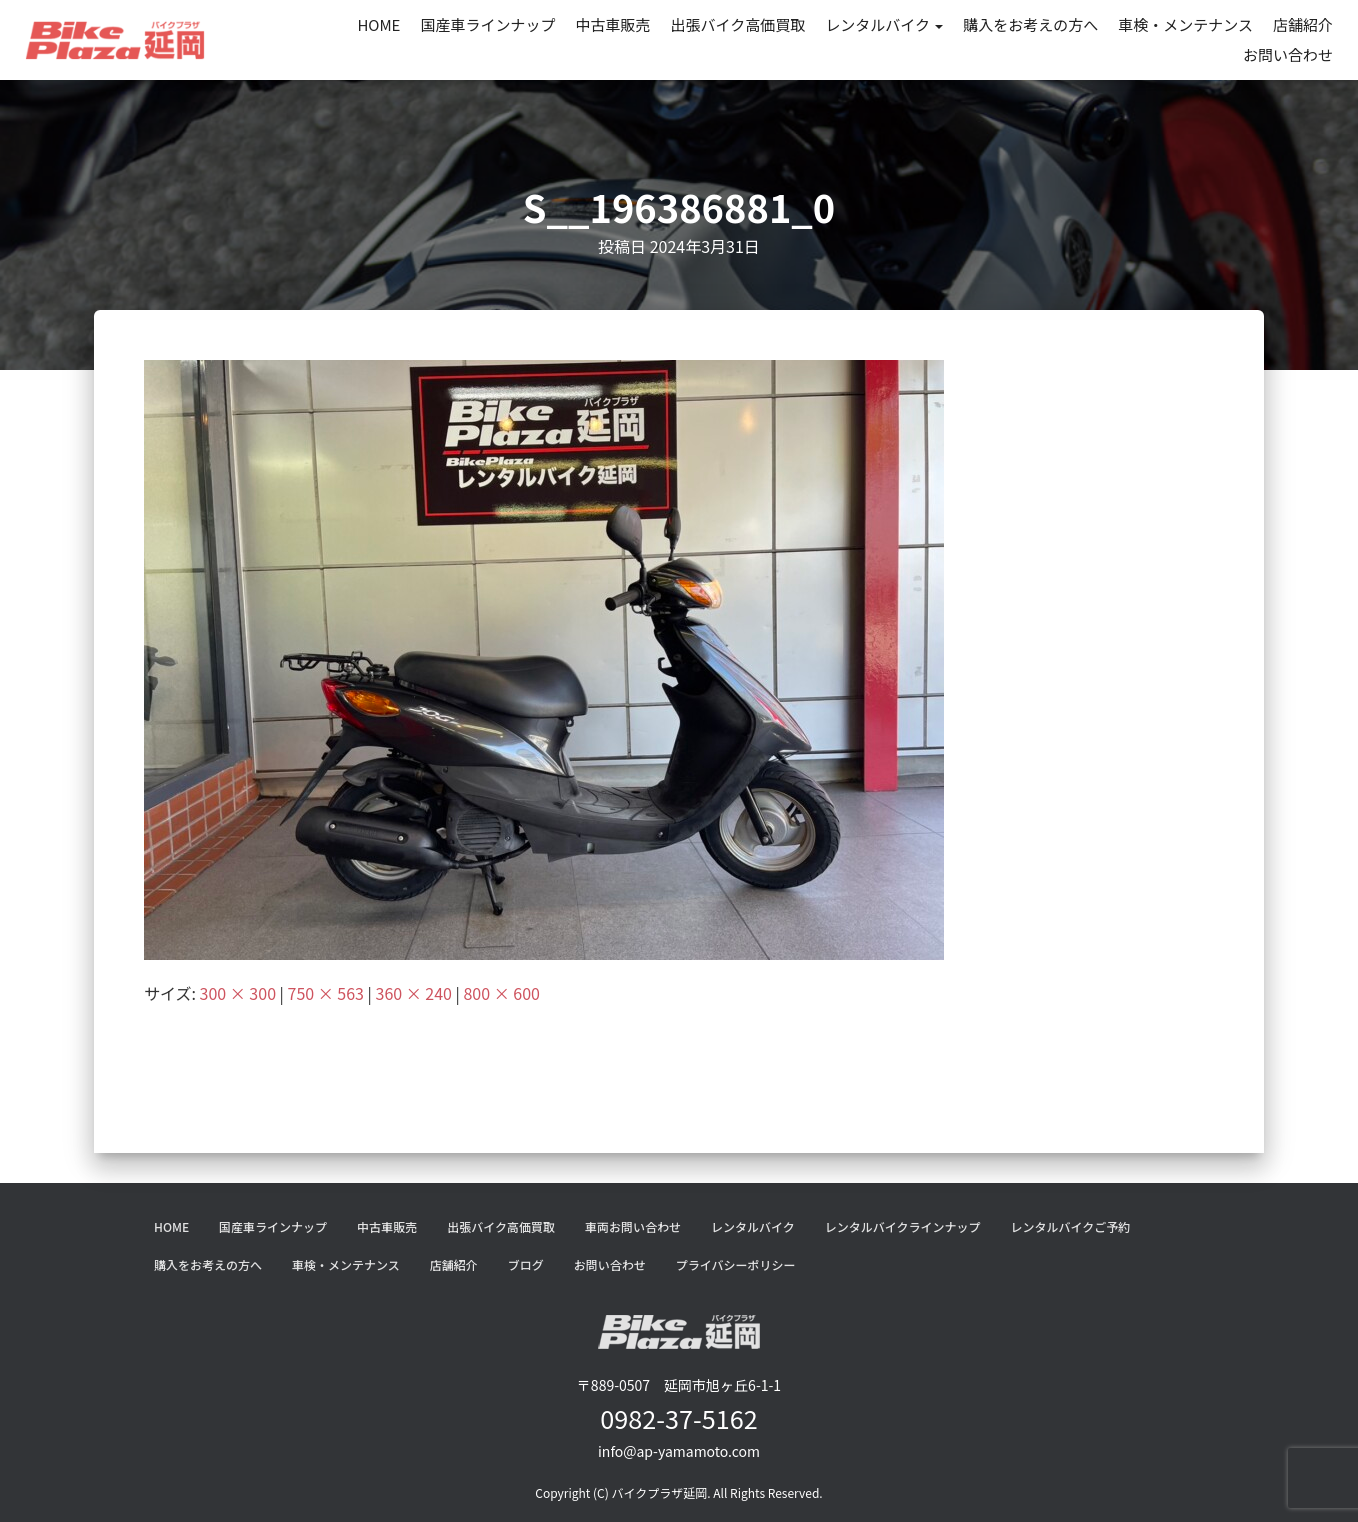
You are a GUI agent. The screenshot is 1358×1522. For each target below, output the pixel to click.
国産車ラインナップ (487, 24)
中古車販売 (612, 24)
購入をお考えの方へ (1030, 24)
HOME (378, 24)
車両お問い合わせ (633, 1226)
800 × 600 (501, 993)
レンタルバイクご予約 (1070, 1226)
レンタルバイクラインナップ (903, 1226)
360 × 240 (414, 993)
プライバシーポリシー (736, 1264)
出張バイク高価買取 (738, 24)
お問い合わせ (1288, 54)
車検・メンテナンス (1185, 24)
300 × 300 (238, 993)
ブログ (526, 1264)
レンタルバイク (884, 24)
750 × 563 (326, 993)
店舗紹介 (1303, 24)
